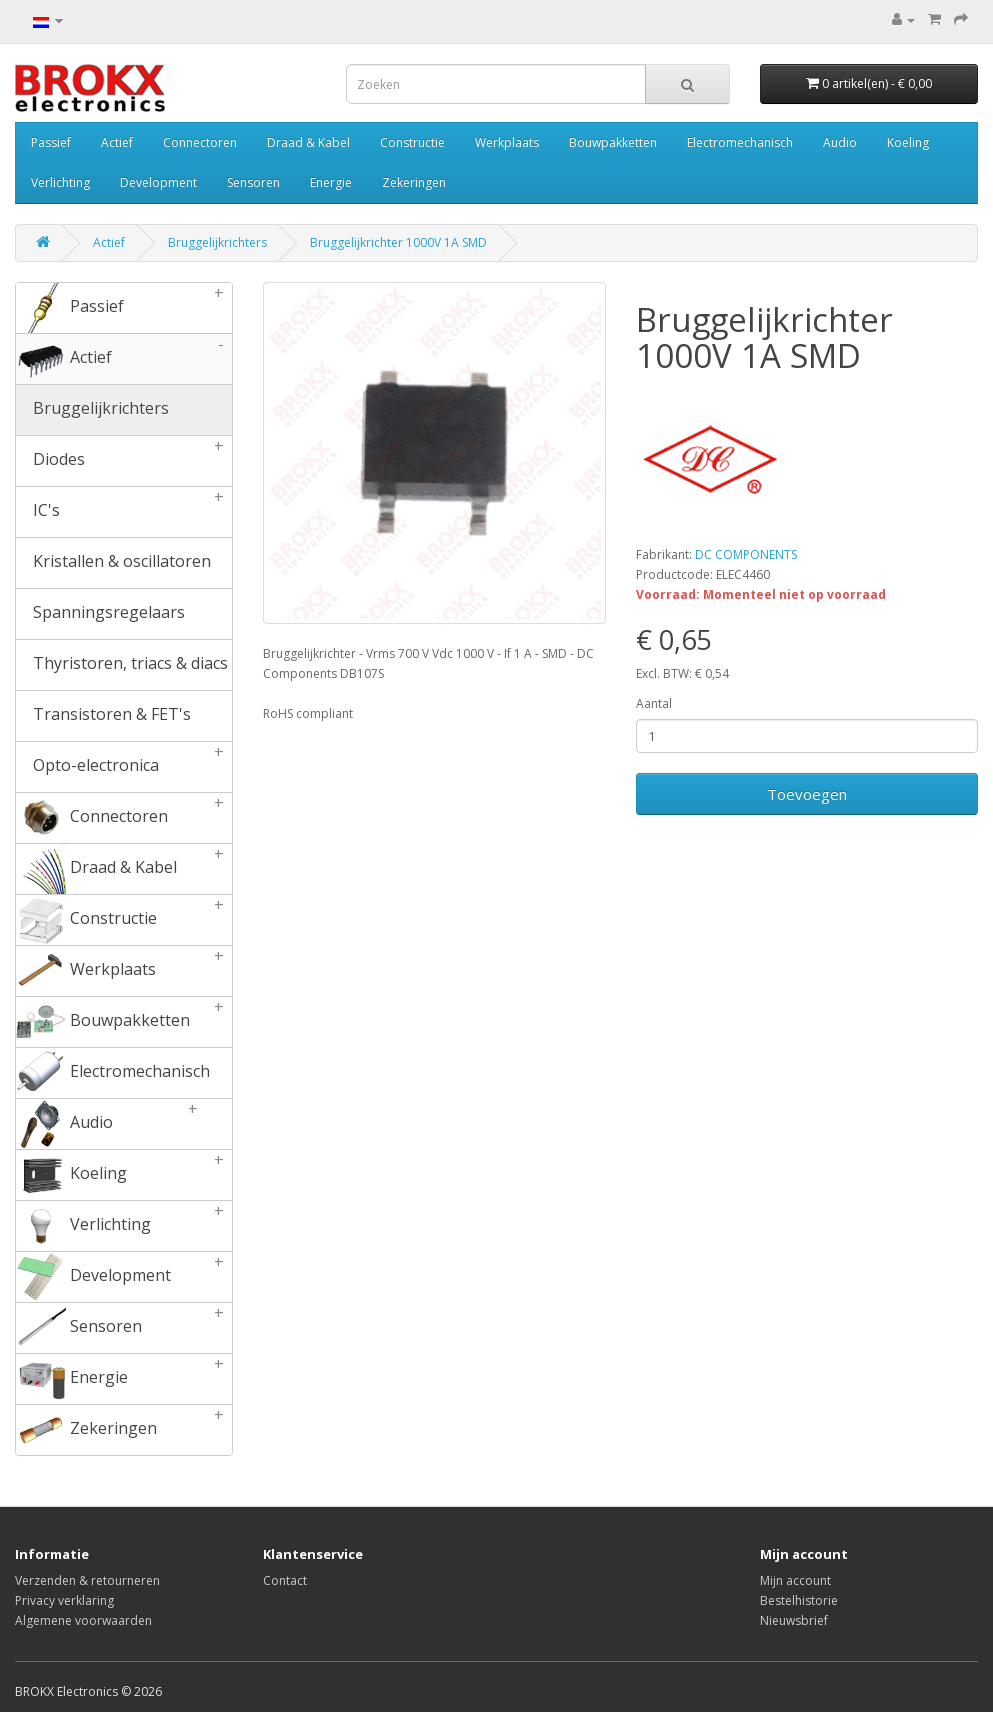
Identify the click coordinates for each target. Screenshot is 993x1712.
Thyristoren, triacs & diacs (122, 665)
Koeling (908, 142)
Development (158, 182)
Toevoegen (807, 794)
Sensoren (253, 182)
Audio (840, 142)
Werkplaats (507, 142)
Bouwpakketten (613, 142)
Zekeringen (414, 182)
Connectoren (200, 142)
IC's (124, 512)
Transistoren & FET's (103, 716)
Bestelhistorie (799, 1600)
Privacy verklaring (64, 1600)
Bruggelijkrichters (217, 242)
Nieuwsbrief (794, 1620)
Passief (51, 142)
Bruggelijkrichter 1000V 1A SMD (398, 242)
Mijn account (795, 1580)
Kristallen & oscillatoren (113, 563)
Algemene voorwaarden (83, 1620)
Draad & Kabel (308, 142)
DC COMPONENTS (746, 554)
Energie (331, 182)
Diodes (124, 461)
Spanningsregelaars (100, 614)
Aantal (654, 703)
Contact (285, 1580)
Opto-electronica (124, 767)
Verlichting (60, 182)
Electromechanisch (740, 142)
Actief (117, 142)
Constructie (412, 142)
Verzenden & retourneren (87, 1580)
